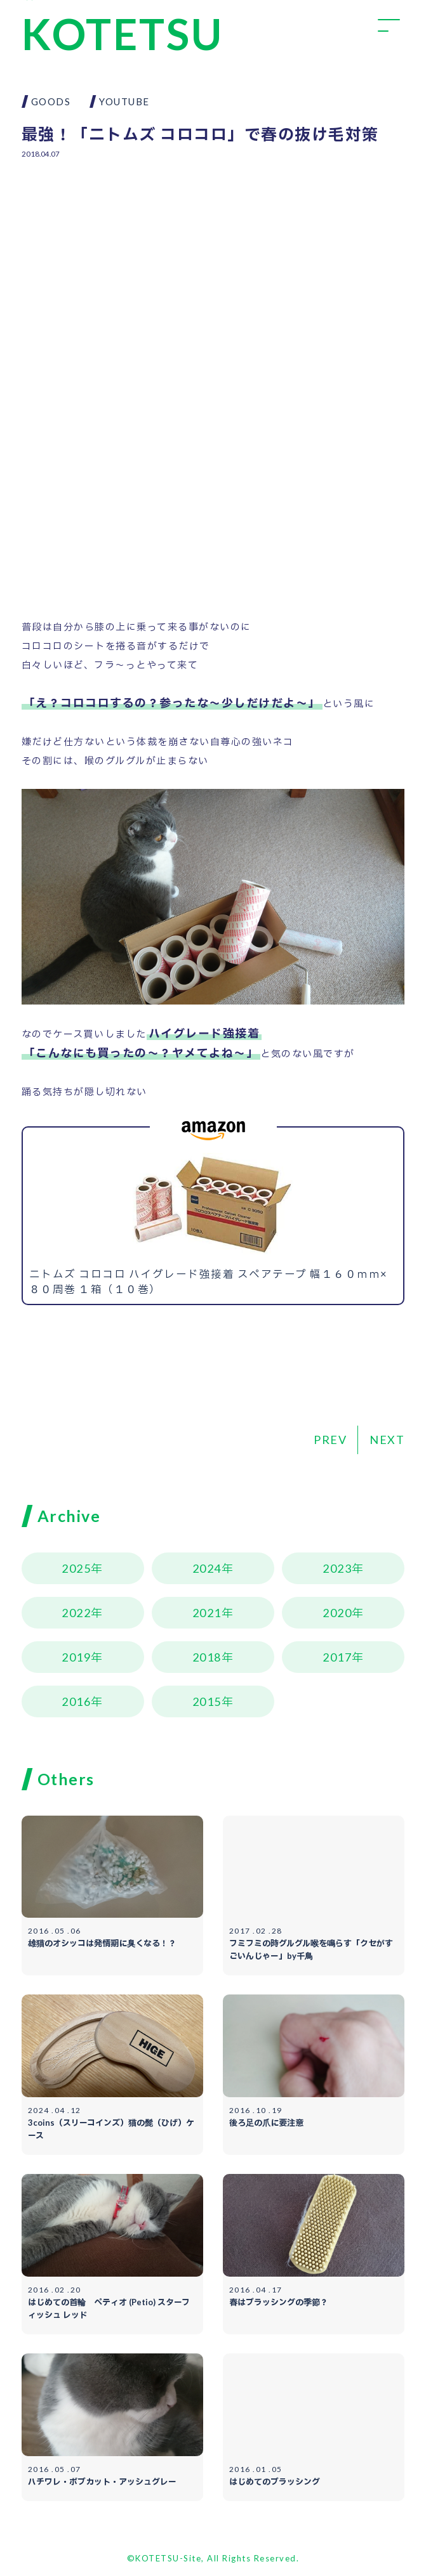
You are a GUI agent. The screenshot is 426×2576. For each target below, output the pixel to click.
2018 (207, 1657)
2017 (337, 1657)
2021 (207, 1613)
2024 (207, 1568)
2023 (337, 1568)
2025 (76, 1568)
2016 (76, 1701)
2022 (76, 1613)
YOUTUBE (124, 101)
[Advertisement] (213, 262)
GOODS (51, 101)
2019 (76, 1657)
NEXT (386, 1440)
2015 (207, 1701)
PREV (330, 1440)
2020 (337, 1613)
